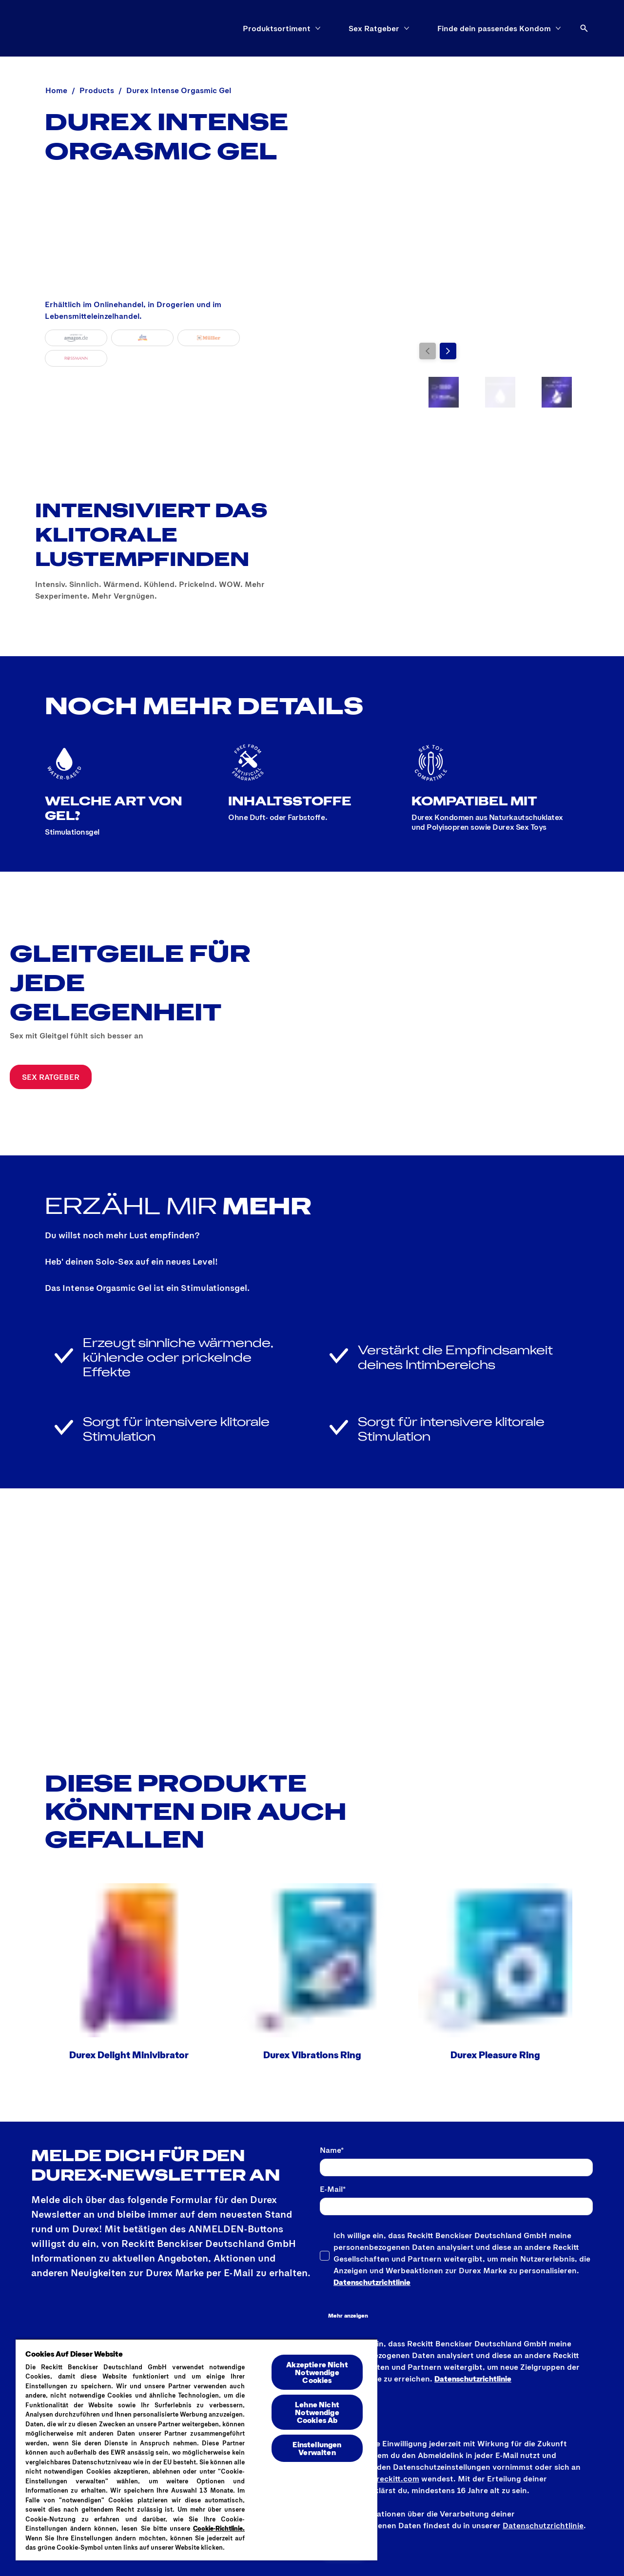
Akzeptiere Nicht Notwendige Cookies (317, 2372)
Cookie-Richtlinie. (219, 2528)
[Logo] (54, 28)
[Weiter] (448, 351)
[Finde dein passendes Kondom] (494, 28)
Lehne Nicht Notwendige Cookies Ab (317, 2412)
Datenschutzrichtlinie (371, 2281)
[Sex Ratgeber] (374, 28)
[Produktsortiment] (277, 28)
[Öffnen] (584, 28)
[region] (196, 2449)
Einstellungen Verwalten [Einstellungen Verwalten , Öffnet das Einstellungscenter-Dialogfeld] (316, 2448)
